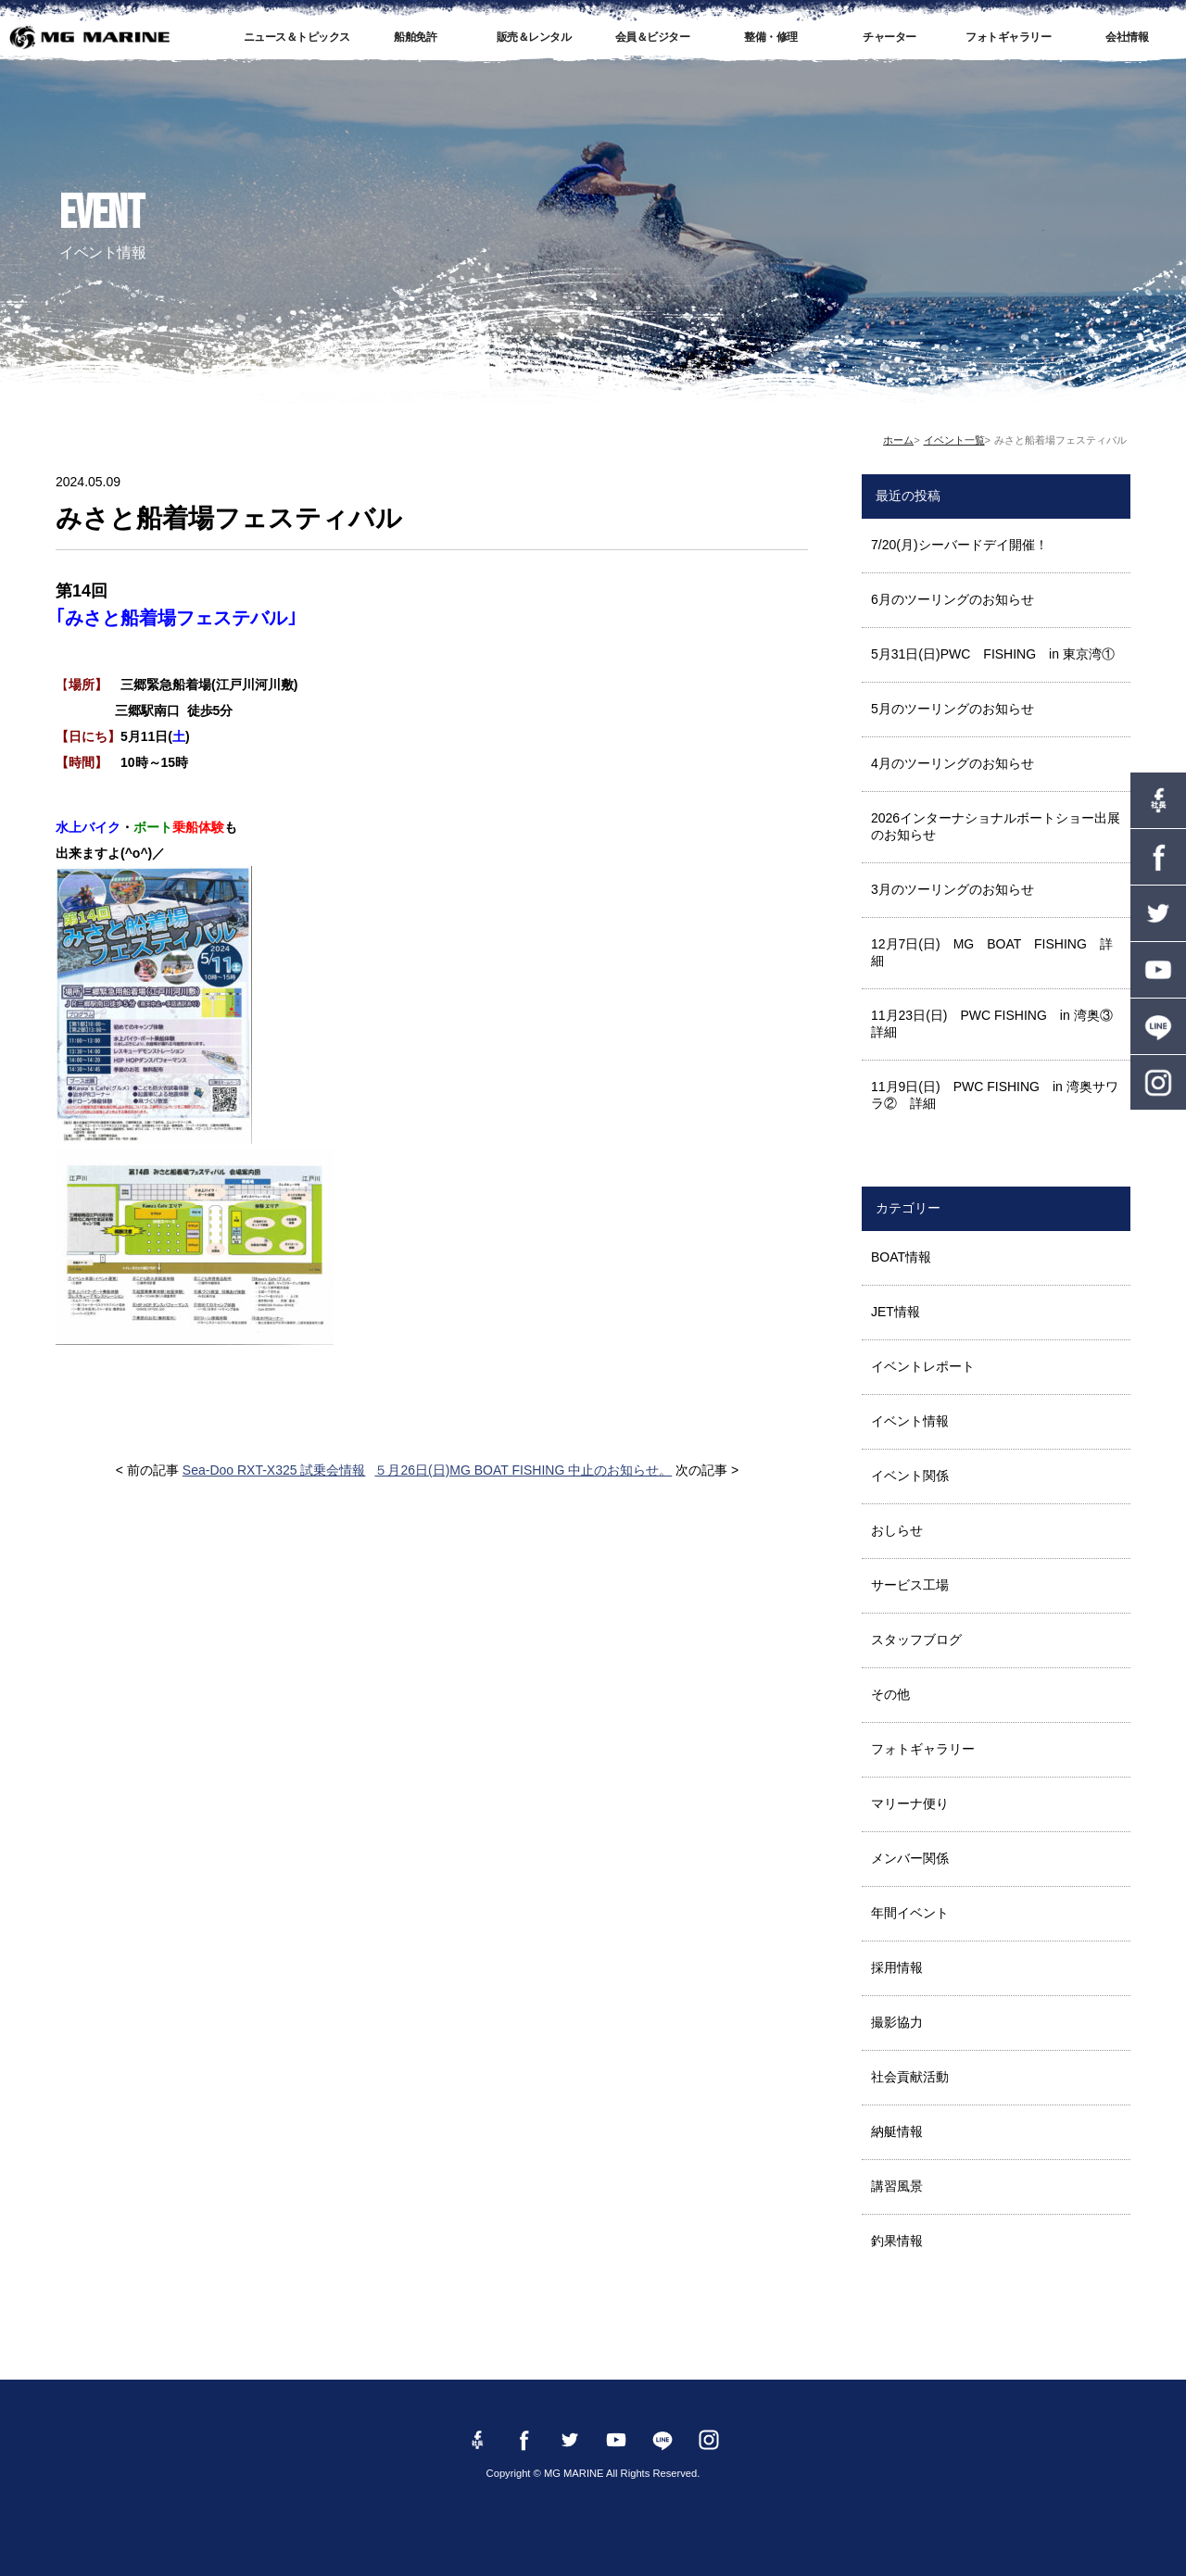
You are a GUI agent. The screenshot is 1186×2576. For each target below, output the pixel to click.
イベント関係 (910, 1475)
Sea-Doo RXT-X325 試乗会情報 (274, 1470)
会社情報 (1126, 37)
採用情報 (897, 1967)
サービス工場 (910, 1584)
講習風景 (897, 2186)
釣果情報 (897, 2240)
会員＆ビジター (652, 37)
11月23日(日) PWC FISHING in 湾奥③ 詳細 (998, 1023)
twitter (1158, 913)
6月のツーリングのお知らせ (952, 599)
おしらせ (897, 1530)
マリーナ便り (910, 1803)
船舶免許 (415, 37)
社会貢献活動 (910, 2076)
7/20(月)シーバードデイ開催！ (959, 544)
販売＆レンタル (534, 37)
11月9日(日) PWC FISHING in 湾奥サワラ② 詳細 (994, 1095)
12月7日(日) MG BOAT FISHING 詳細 (992, 952)
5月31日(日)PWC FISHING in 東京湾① (993, 654)
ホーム (898, 440)
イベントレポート (923, 1366)
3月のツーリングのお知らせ (952, 889)
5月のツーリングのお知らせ (952, 708)
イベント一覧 (954, 440)
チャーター (889, 37)
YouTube (1158, 970)
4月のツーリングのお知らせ (952, 763)
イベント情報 (910, 1421)
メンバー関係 (910, 1858)
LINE (1158, 1026)
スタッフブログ (916, 1639)
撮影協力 (897, 2022)
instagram (1158, 1083)
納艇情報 (897, 2131)
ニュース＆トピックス (297, 37)
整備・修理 (771, 37)
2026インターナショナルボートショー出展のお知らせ (995, 826)
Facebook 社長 (1158, 800)
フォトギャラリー (1008, 37)
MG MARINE (89, 37)
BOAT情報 (901, 1257)
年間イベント (910, 1912)
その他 (890, 1694)
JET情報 (895, 1311)
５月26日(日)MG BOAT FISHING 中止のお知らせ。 (523, 1470)
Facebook (1158, 857)
